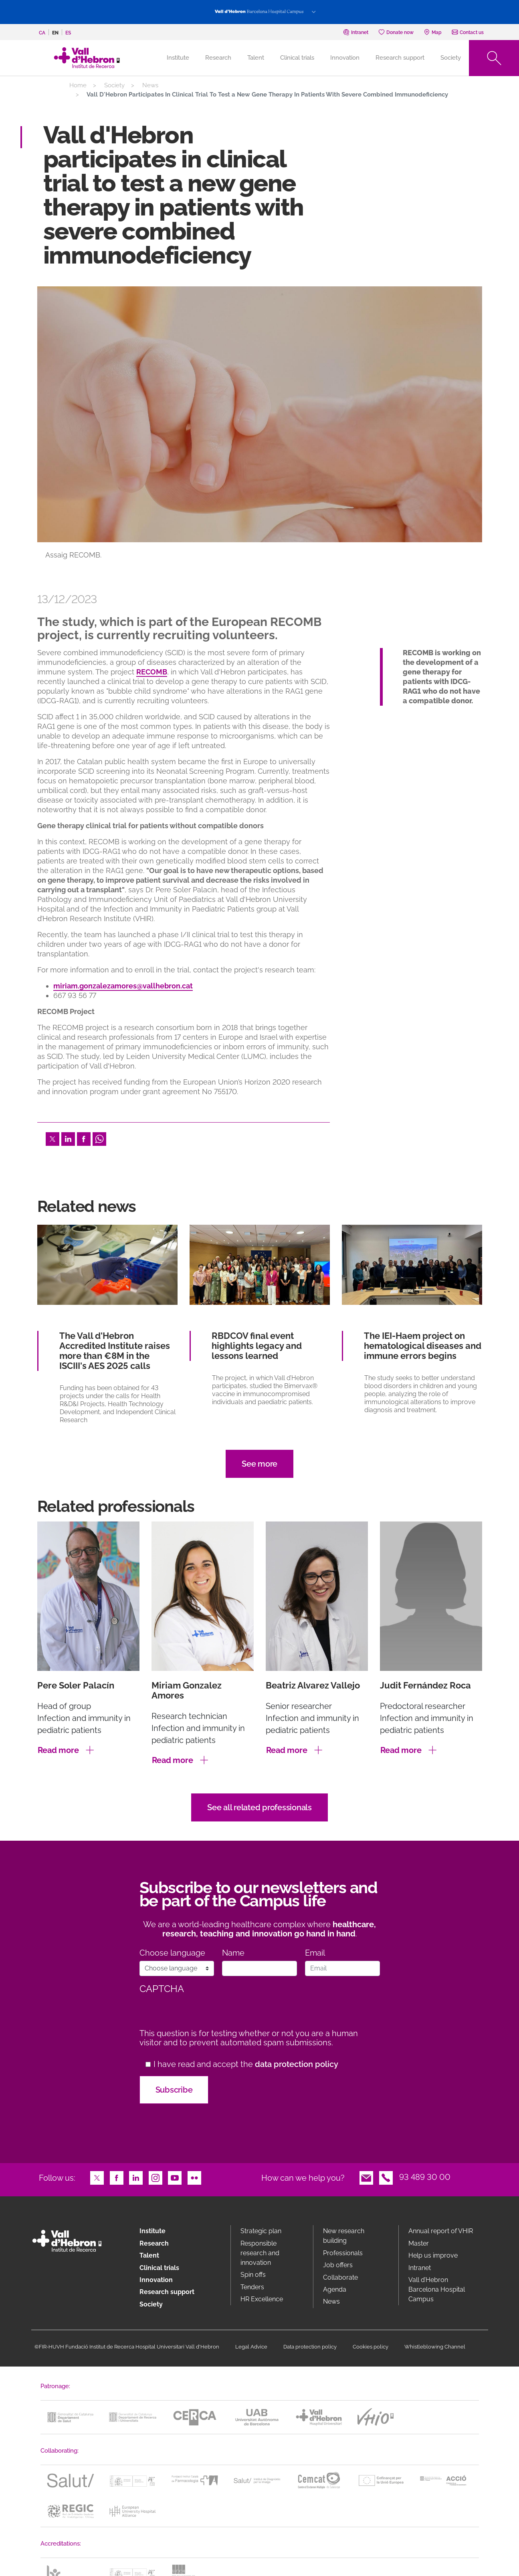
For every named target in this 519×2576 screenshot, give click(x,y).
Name (233, 1953)
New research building (343, 2235)
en (55, 33)
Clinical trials (297, 57)
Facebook (84, 1138)
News (150, 85)
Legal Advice (251, 2347)
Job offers (338, 2265)
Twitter (52, 1138)
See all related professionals (259, 1807)
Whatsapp (99, 1138)
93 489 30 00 (424, 2177)
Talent (255, 57)
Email (315, 1953)
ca (42, 33)
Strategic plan (260, 2231)
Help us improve (433, 2255)
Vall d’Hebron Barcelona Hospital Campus (436, 2289)
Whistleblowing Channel (434, 2347)
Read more (58, 1750)
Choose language (172, 1953)
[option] (259, 430)
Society (450, 57)
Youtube (175, 2177)
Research (218, 57)
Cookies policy (370, 2347)
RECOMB (151, 672)
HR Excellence (261, 2299)
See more (259, 1464)
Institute (152, 2231)
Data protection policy (310, 2347)
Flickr (194, 2177)
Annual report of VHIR (440, 2231)
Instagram (155, 2177)
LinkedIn (68, 1138)
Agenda (334, 2289)
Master (418, 2243)
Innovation (344, 57)
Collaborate (340, 2277)
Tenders (252, 2287)
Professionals (343, 2253)
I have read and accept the (245, 2064)
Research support (400, 57)
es (68, 33)
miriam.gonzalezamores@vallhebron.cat (123, 986)
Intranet (419, 2268)
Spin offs (253, 2274)
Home (78, 85)
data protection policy (296, 2064)
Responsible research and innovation (259, 2253)
